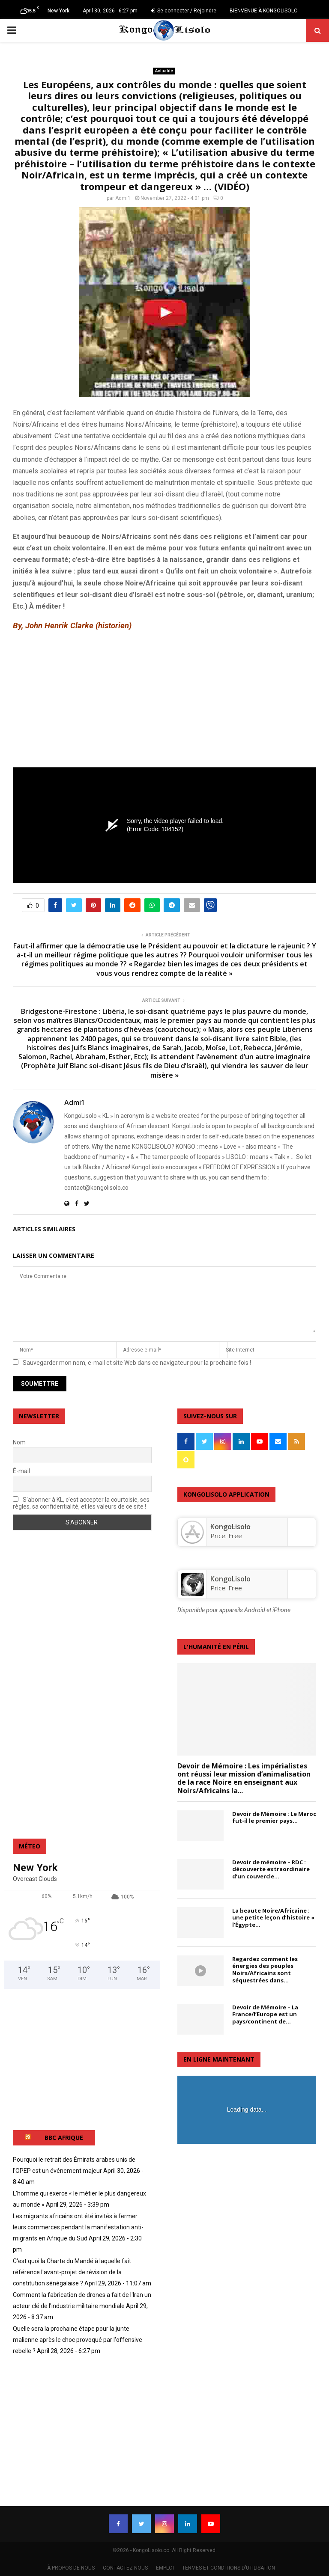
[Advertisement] (164, 700)
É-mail (21, 1471)
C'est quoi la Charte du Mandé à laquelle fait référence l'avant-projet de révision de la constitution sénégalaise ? (72, 2272)
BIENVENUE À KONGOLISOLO (264, 11)
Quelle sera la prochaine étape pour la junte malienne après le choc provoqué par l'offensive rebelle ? (77, 2339)
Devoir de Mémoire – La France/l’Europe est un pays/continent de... (265, 2014)
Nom (19, 1442)
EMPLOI (165, 2568)
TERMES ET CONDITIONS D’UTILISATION (228, 2568)
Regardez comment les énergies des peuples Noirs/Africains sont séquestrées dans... (265, 1969)
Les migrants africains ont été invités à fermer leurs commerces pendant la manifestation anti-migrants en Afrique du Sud (78, 2227)
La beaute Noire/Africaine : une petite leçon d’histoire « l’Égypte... (273, 1918)
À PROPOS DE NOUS (71, 2568)
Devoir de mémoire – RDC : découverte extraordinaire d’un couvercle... (271, 1869)
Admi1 (123, 198)
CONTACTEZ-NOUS (125, 2568)
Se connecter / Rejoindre (183, 11)
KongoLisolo (230, 1579)
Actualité (164, 70)
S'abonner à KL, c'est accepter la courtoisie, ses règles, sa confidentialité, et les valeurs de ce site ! (81, 1503)
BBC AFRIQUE (64, 2137)
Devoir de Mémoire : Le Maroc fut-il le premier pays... (274, 1817)
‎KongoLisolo (230, 1526)
